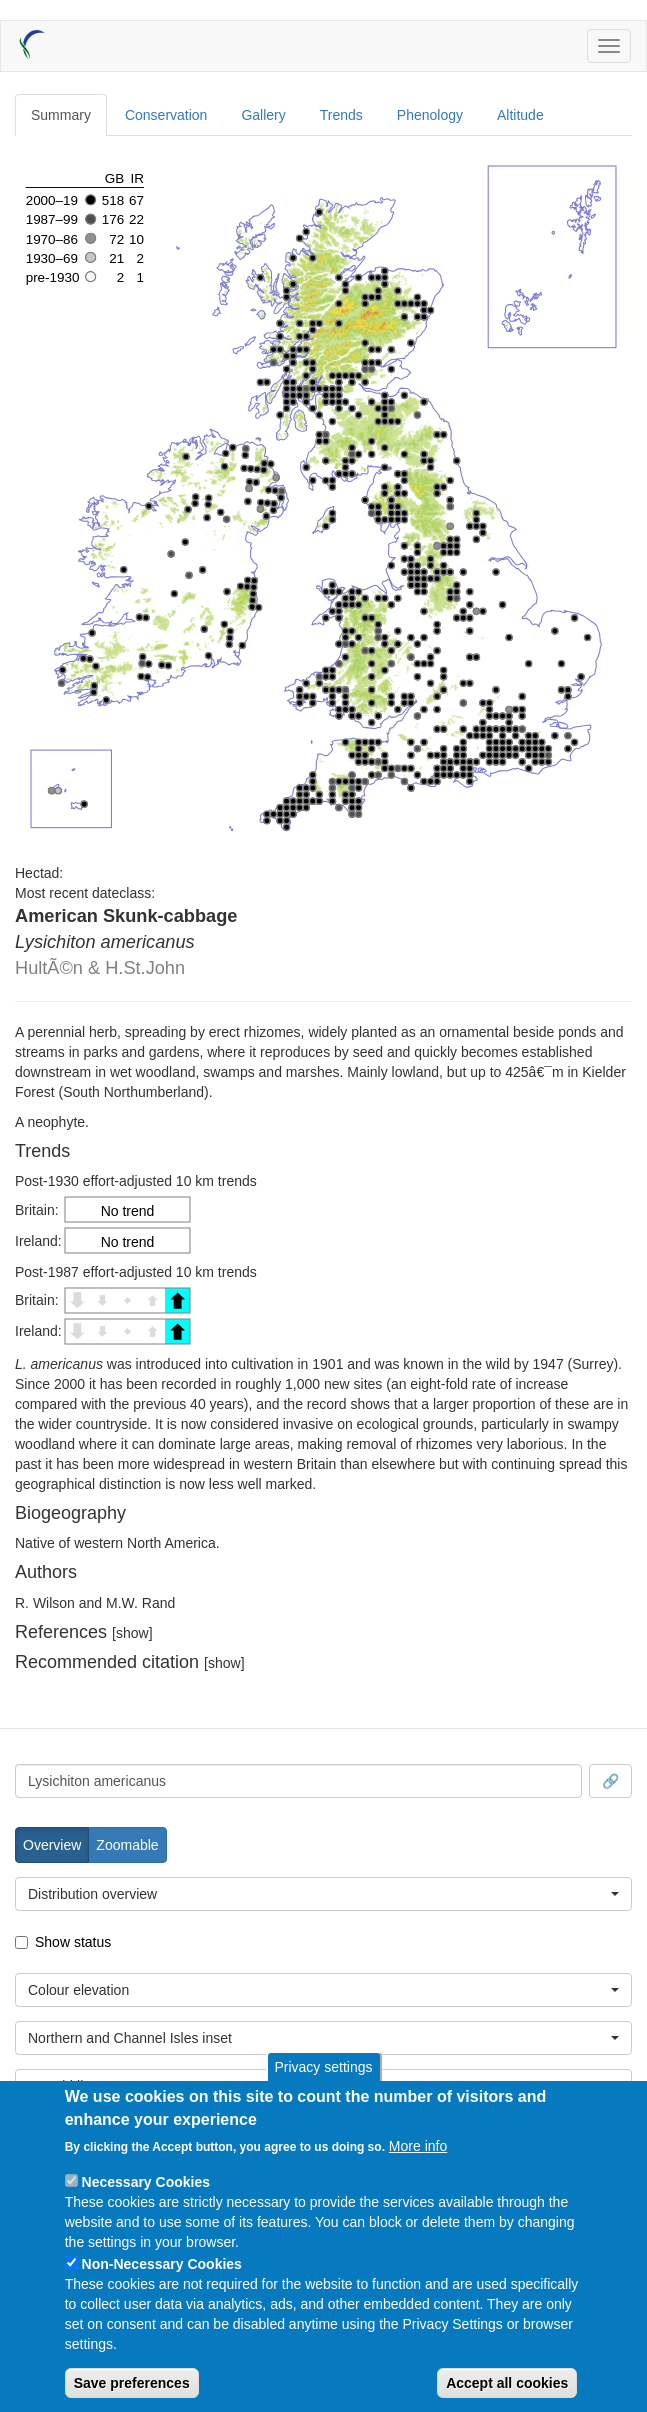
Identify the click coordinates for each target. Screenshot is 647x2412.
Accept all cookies (507, 2383)
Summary (61, 115)
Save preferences (132, 2383)
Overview (52, 1845)
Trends (341, 115)
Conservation (166, 115)
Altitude (520, 115)
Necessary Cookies (146, 2182)
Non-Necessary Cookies (162, 2264)
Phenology (430, 115)
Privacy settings (323, 2067)
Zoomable (127, 1845)
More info (418, 2146)
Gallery (263, 115)
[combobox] (298, 1781)
